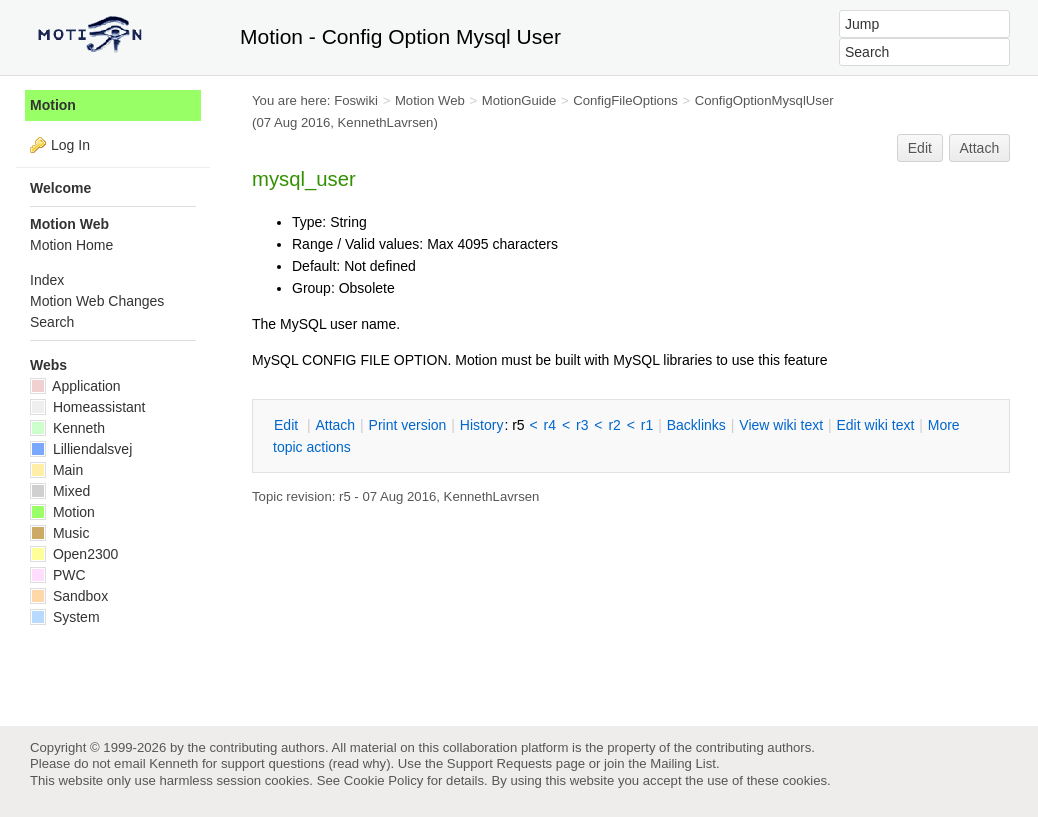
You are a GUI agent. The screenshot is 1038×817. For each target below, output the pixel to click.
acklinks (696, 425)
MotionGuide (519, 100)
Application (75, 386)
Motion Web (430, 100)
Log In (70, 145)
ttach (335, 425)
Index (47, 280)
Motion (53, 105)
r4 (550, 425)
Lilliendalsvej (81, 449)
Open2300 (74, 554)
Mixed (60, 491)
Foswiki (356, 100)
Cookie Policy (384, 780)
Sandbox (69, 596)
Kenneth (67, 428)
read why (359, 763)
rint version (408, 425)
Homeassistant (87, 407)
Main (56, 470)
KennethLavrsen (386, 122)
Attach (980, 148)
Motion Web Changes (97, 301)
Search (52, 322)
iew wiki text (781, 425)
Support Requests (499, 763)
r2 (614, 425)
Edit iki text (876, 425)
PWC (58, 575)
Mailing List (683, 763)
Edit (920, 148)
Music (59, 533)
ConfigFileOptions (625, 100)
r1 (647, 425)
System (65, 617)
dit (288, 425)
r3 (582, 425)
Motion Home (71, 245)
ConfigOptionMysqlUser (764, 100)
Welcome (60, 188)
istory (482, 425)
